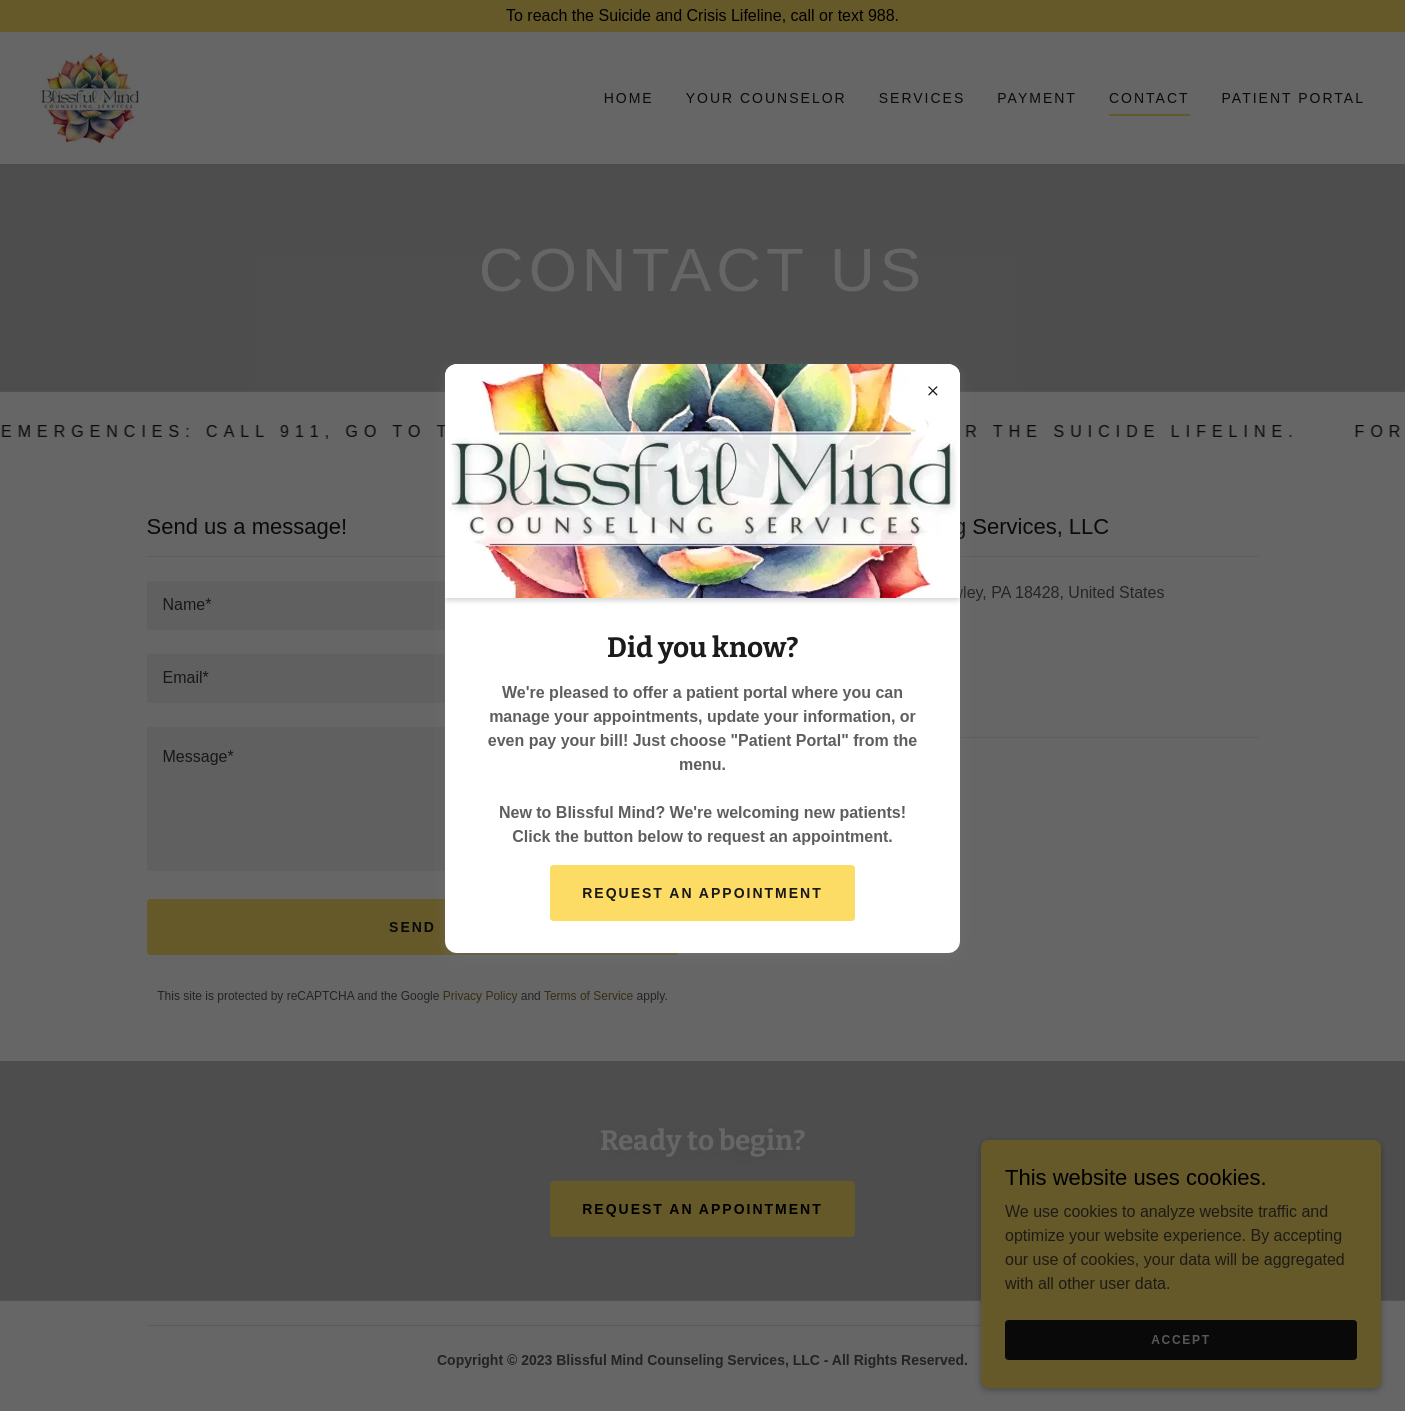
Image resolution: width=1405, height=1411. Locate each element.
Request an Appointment (702, 893)
